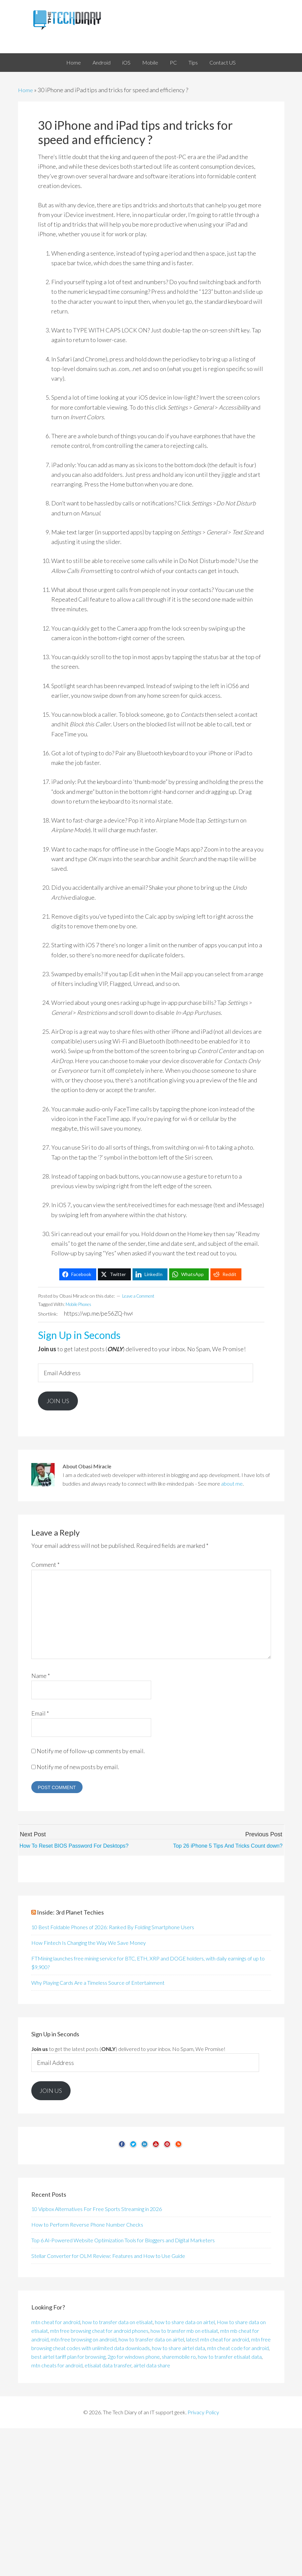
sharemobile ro (179, 2358)
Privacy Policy (203, 2414)
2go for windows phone (134, 2358)
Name (40, 1677)
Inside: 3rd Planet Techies (70, 1914)
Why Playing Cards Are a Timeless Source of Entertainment (97, 1984)
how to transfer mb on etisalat (184, 2332)
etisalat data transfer (108, 2367)
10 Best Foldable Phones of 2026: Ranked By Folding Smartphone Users (112, 1929)
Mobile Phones (81, 1304)
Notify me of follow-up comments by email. (91, 1753)
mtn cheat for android (55, 2324)
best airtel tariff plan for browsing (68, 2358)
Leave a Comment (141, 1296)
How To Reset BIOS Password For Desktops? (81, 1847)
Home (26, 89)
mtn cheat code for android (238, 2350)
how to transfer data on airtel (151, 2341)
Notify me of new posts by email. (78, 1768)
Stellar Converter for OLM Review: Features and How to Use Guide (108, 2258)
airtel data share (152, 2367)
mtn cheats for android (57, 2367)
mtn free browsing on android (84, 2341)
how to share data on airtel (185, 2324)
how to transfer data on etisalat (117, 2324)
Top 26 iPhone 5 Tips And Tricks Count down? (221, 1847)
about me (232, 1486)
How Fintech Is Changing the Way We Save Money (88, 1944)
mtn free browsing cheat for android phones (99, 2332)
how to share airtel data (178, 2350)
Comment (45, 1566)
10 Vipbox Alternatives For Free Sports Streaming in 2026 (96, 2211)
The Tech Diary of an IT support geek (151, 20)
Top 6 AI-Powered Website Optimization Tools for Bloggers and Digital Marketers (123, 2242)
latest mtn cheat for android (217, 2341)
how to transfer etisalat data (230, 2358)
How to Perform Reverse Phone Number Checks (87, 2227)
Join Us (60, 1402)
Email (40, 1715)
